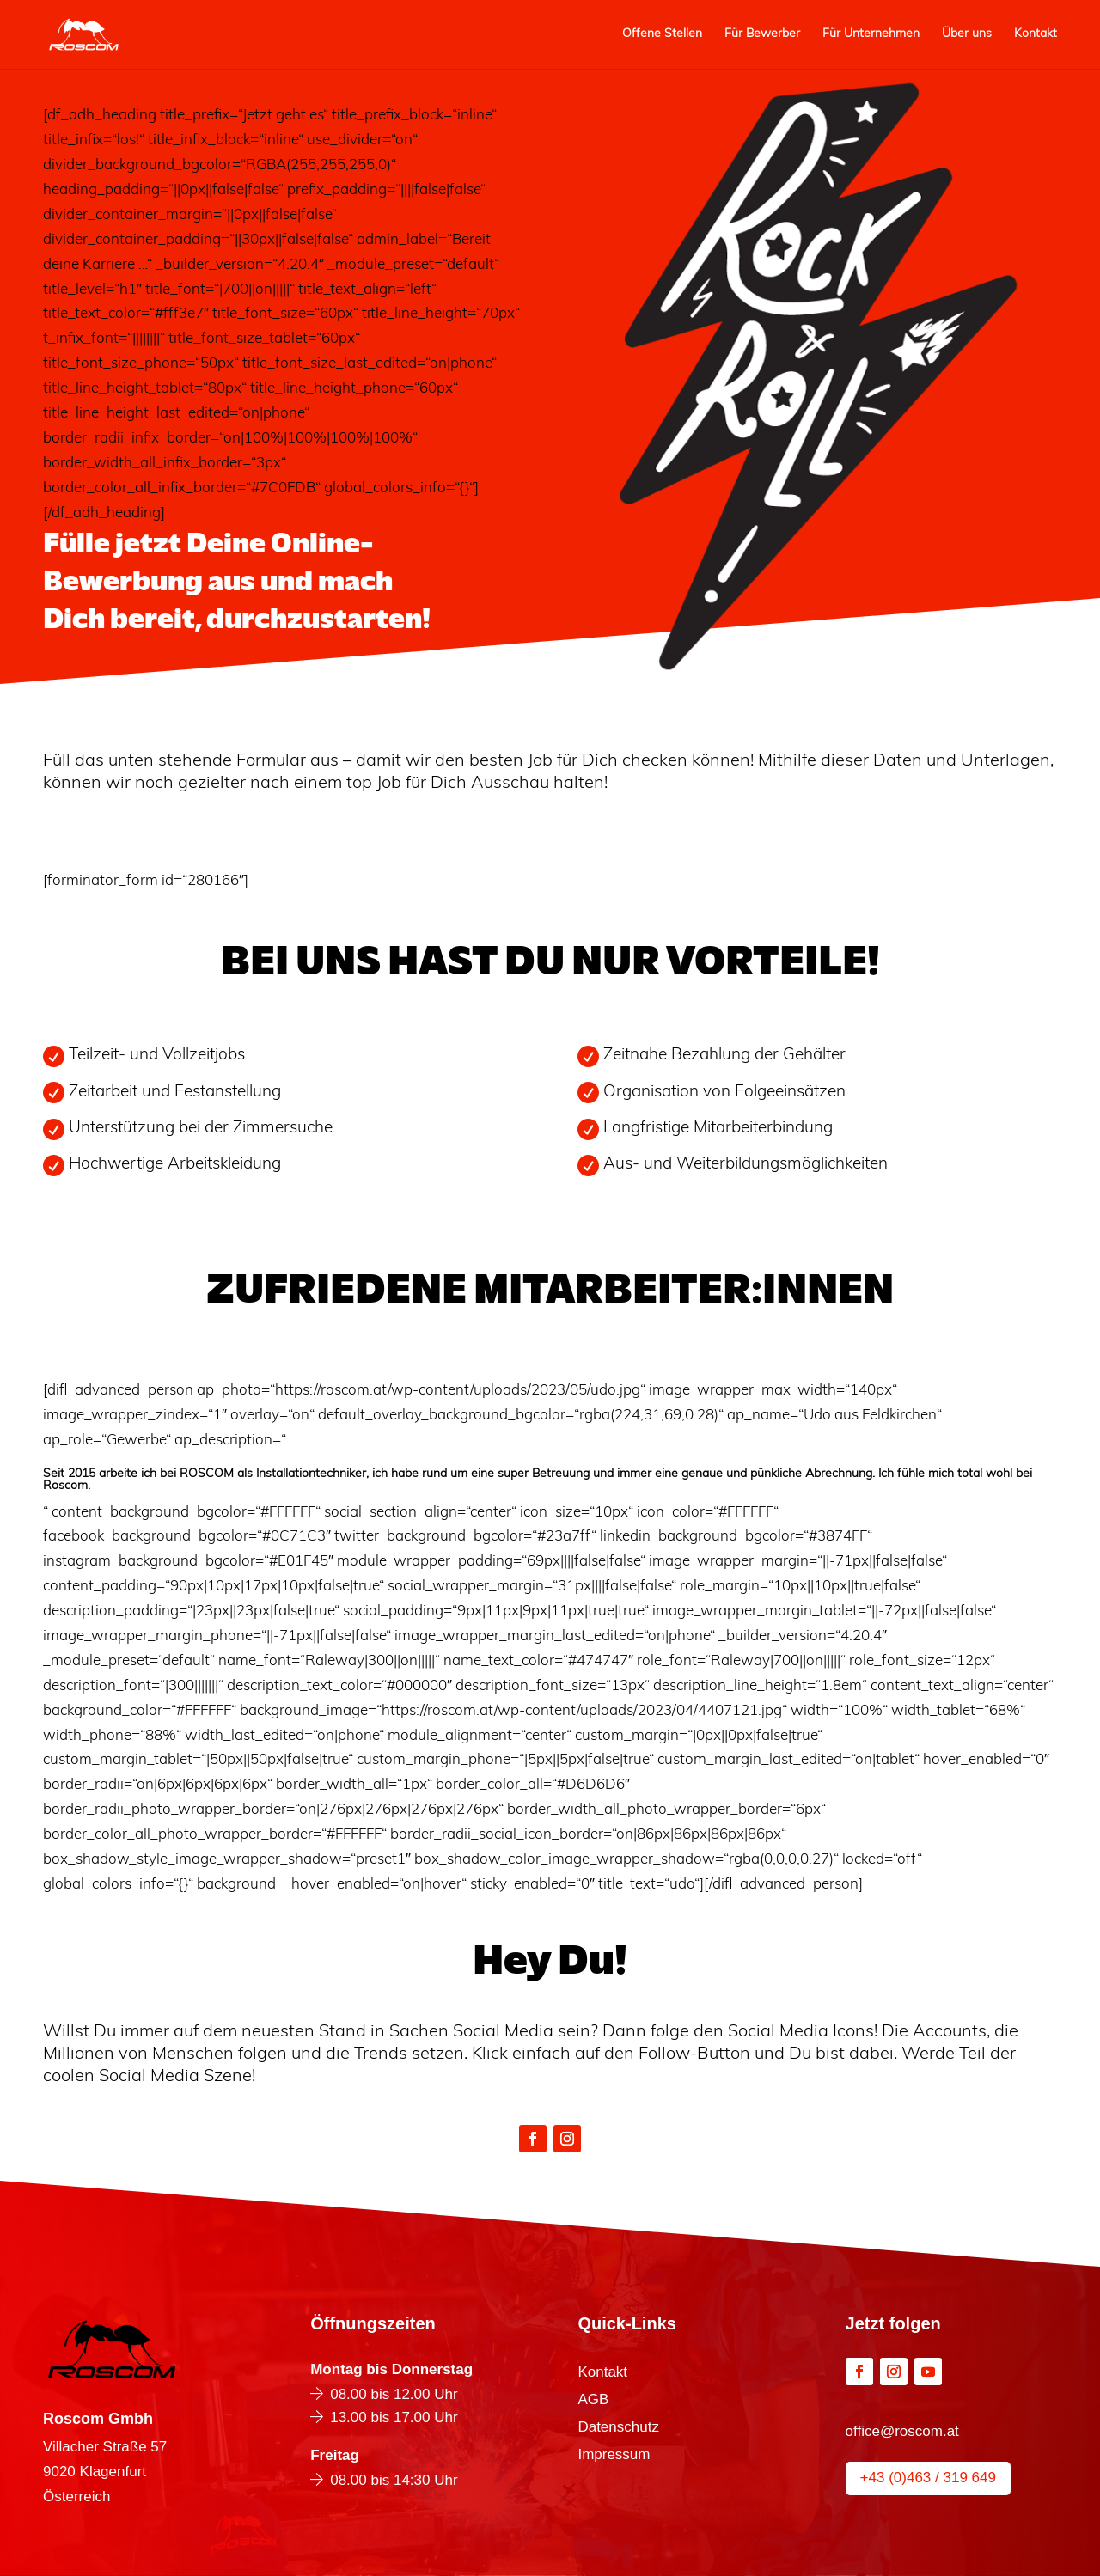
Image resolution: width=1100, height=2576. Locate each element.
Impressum (614, 2456)
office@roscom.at (902, 2431)
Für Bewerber (762, 34)
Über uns (967, 34)
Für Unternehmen (871, 34)
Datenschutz (618, 2428)
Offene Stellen (662, 34)
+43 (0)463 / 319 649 (928, 2477)
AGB (593, 2401)
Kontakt (1035, 34)
